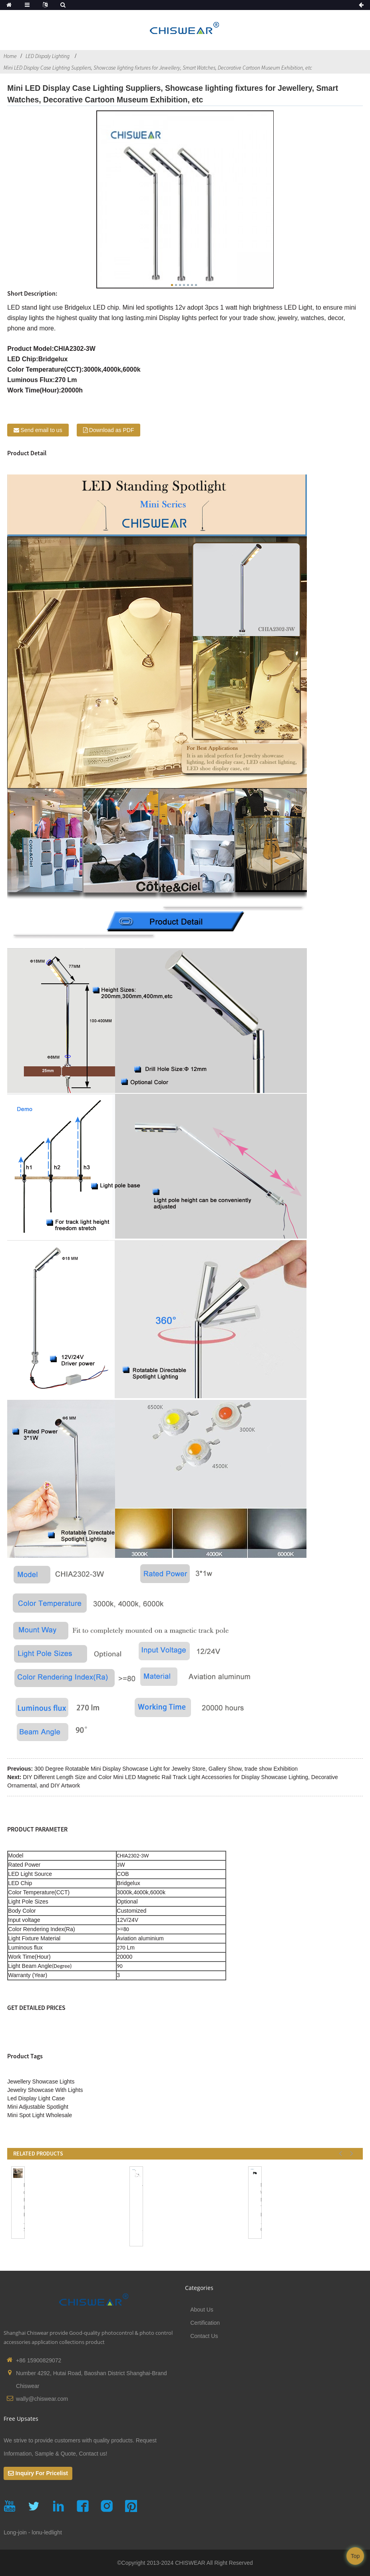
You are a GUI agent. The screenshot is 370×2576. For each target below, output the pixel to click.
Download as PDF (111, 430)
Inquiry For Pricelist (41, 2473)
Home (10, 56)
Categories (199, 2288)
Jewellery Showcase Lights (40, 2081)
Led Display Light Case (36, 2098)
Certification (205, 2323)
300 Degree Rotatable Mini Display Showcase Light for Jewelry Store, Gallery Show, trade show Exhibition (166, 1768)
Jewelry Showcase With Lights (45, 2090)
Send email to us (41, 430)
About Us (201, 2309)
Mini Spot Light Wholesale (39, 2115)
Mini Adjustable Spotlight (37, 2107)
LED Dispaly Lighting (48, 56)
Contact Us (204, 2336)
